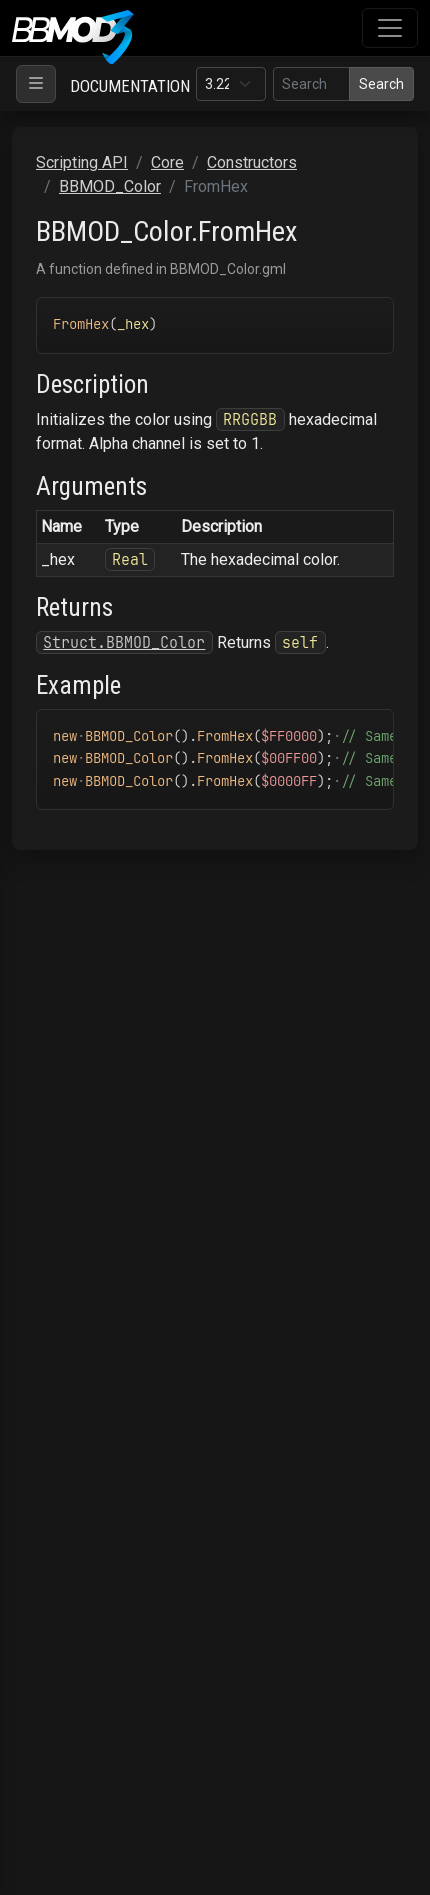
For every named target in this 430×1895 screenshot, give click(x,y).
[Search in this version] (311, 84)
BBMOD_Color (110, 186)
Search (381, 84)
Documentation (130, 86)
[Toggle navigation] (390, 28)
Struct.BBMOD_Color (124, 642)
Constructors (252, 162)
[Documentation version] (231, 84)
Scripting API (82, 162)
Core (167, 162)
